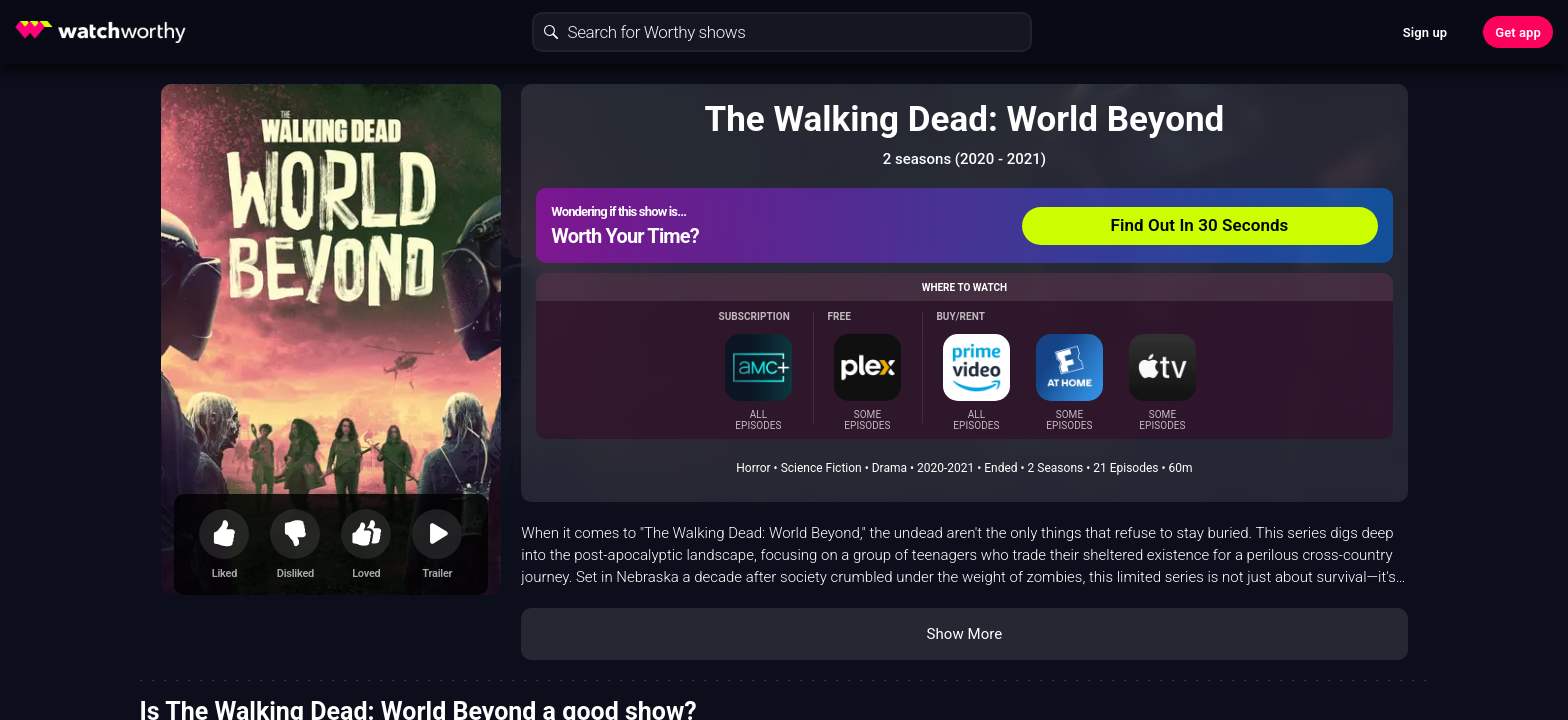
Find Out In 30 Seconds (1200, 225)
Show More (964, 634)
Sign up (1425, 32)
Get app (1518, 32)
